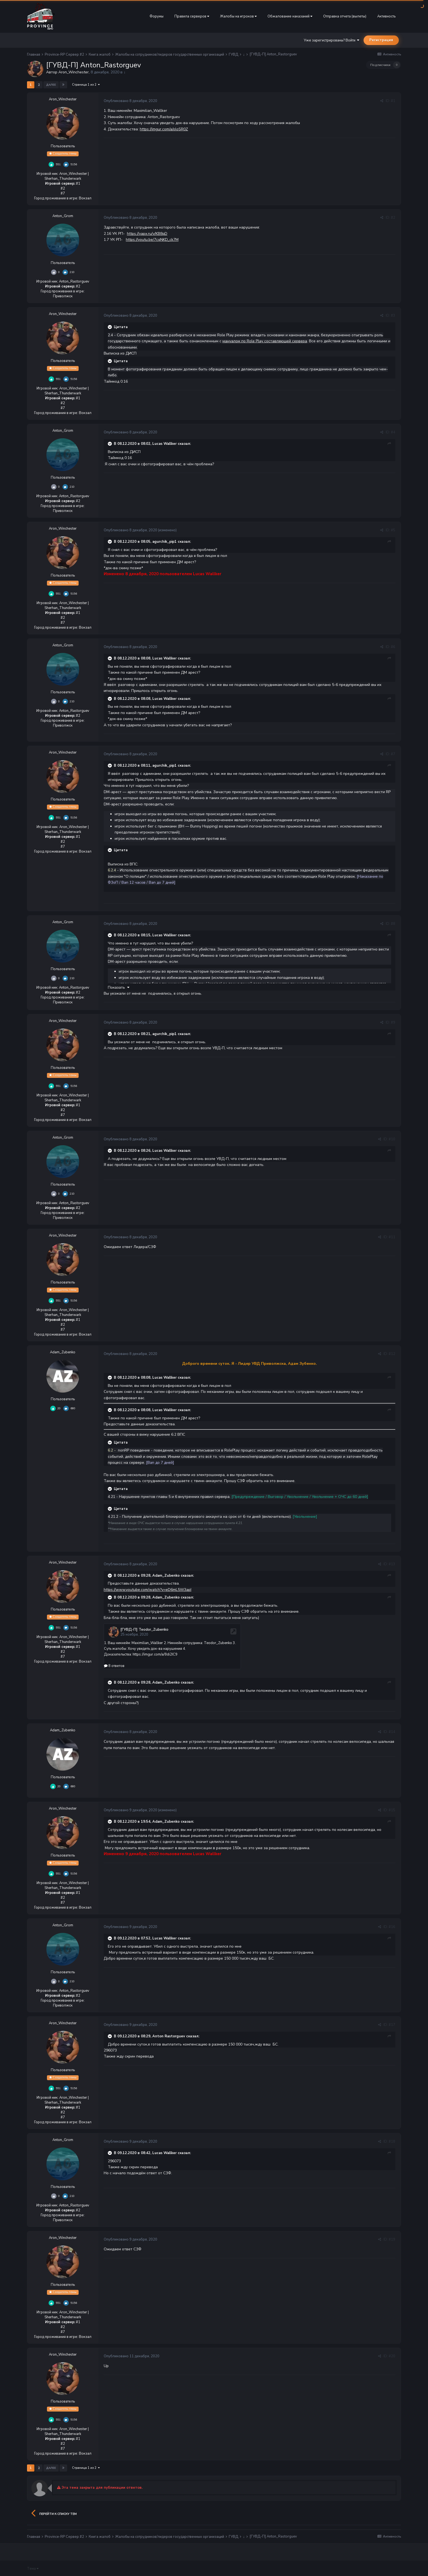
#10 (392, 1139)
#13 (392, 1564)
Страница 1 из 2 (86, 85)
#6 (393, 646)
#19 (392, 2238)
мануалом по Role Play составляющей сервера (264, 341)
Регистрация (381, 40)
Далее (51, 85)
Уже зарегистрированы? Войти (331, 40)
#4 (393, 432)
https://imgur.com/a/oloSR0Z (164, 129)
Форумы (157, 16)
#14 (392, 1731)
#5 (393, 530)
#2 (393, 217)
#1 (393, 100)
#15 (392, 1809)
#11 (392, 1237)
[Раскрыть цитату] (110, 327)
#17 (392, 2024)
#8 (393, 923)
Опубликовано (130, 100)
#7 (393, 754)
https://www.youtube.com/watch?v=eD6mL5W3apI (147, 1589)
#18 (392, 2141)
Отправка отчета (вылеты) (344, 16)
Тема (32, 2568)
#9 (393, 1022)
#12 (392, 1353)
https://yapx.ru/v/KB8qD (147, 233)
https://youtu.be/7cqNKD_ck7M (152, 239)
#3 (393, 315)
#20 (392, 2355)
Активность (386, 16)
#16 (392, 1926)
